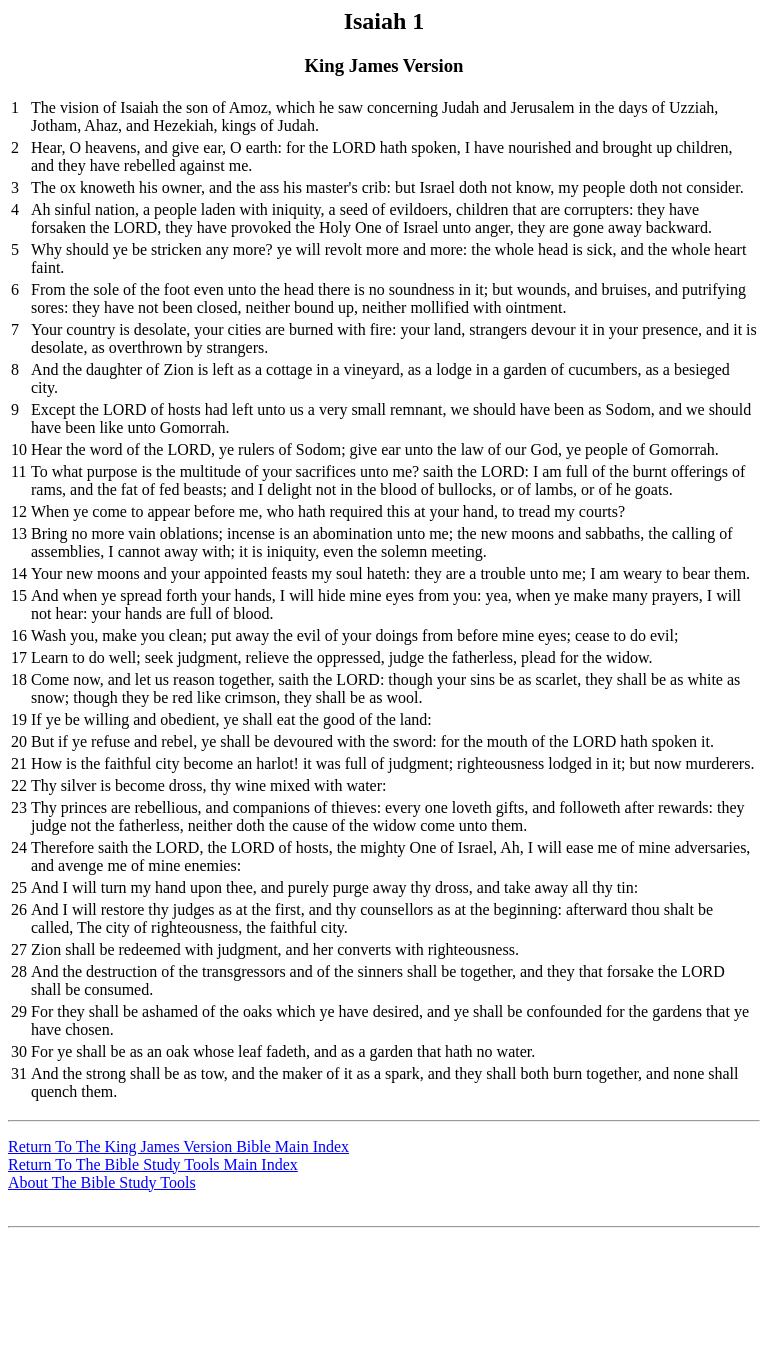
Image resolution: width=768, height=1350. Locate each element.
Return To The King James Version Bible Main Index (178, 1146)
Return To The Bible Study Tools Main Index (153, 1164)
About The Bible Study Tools (102, 1182)
